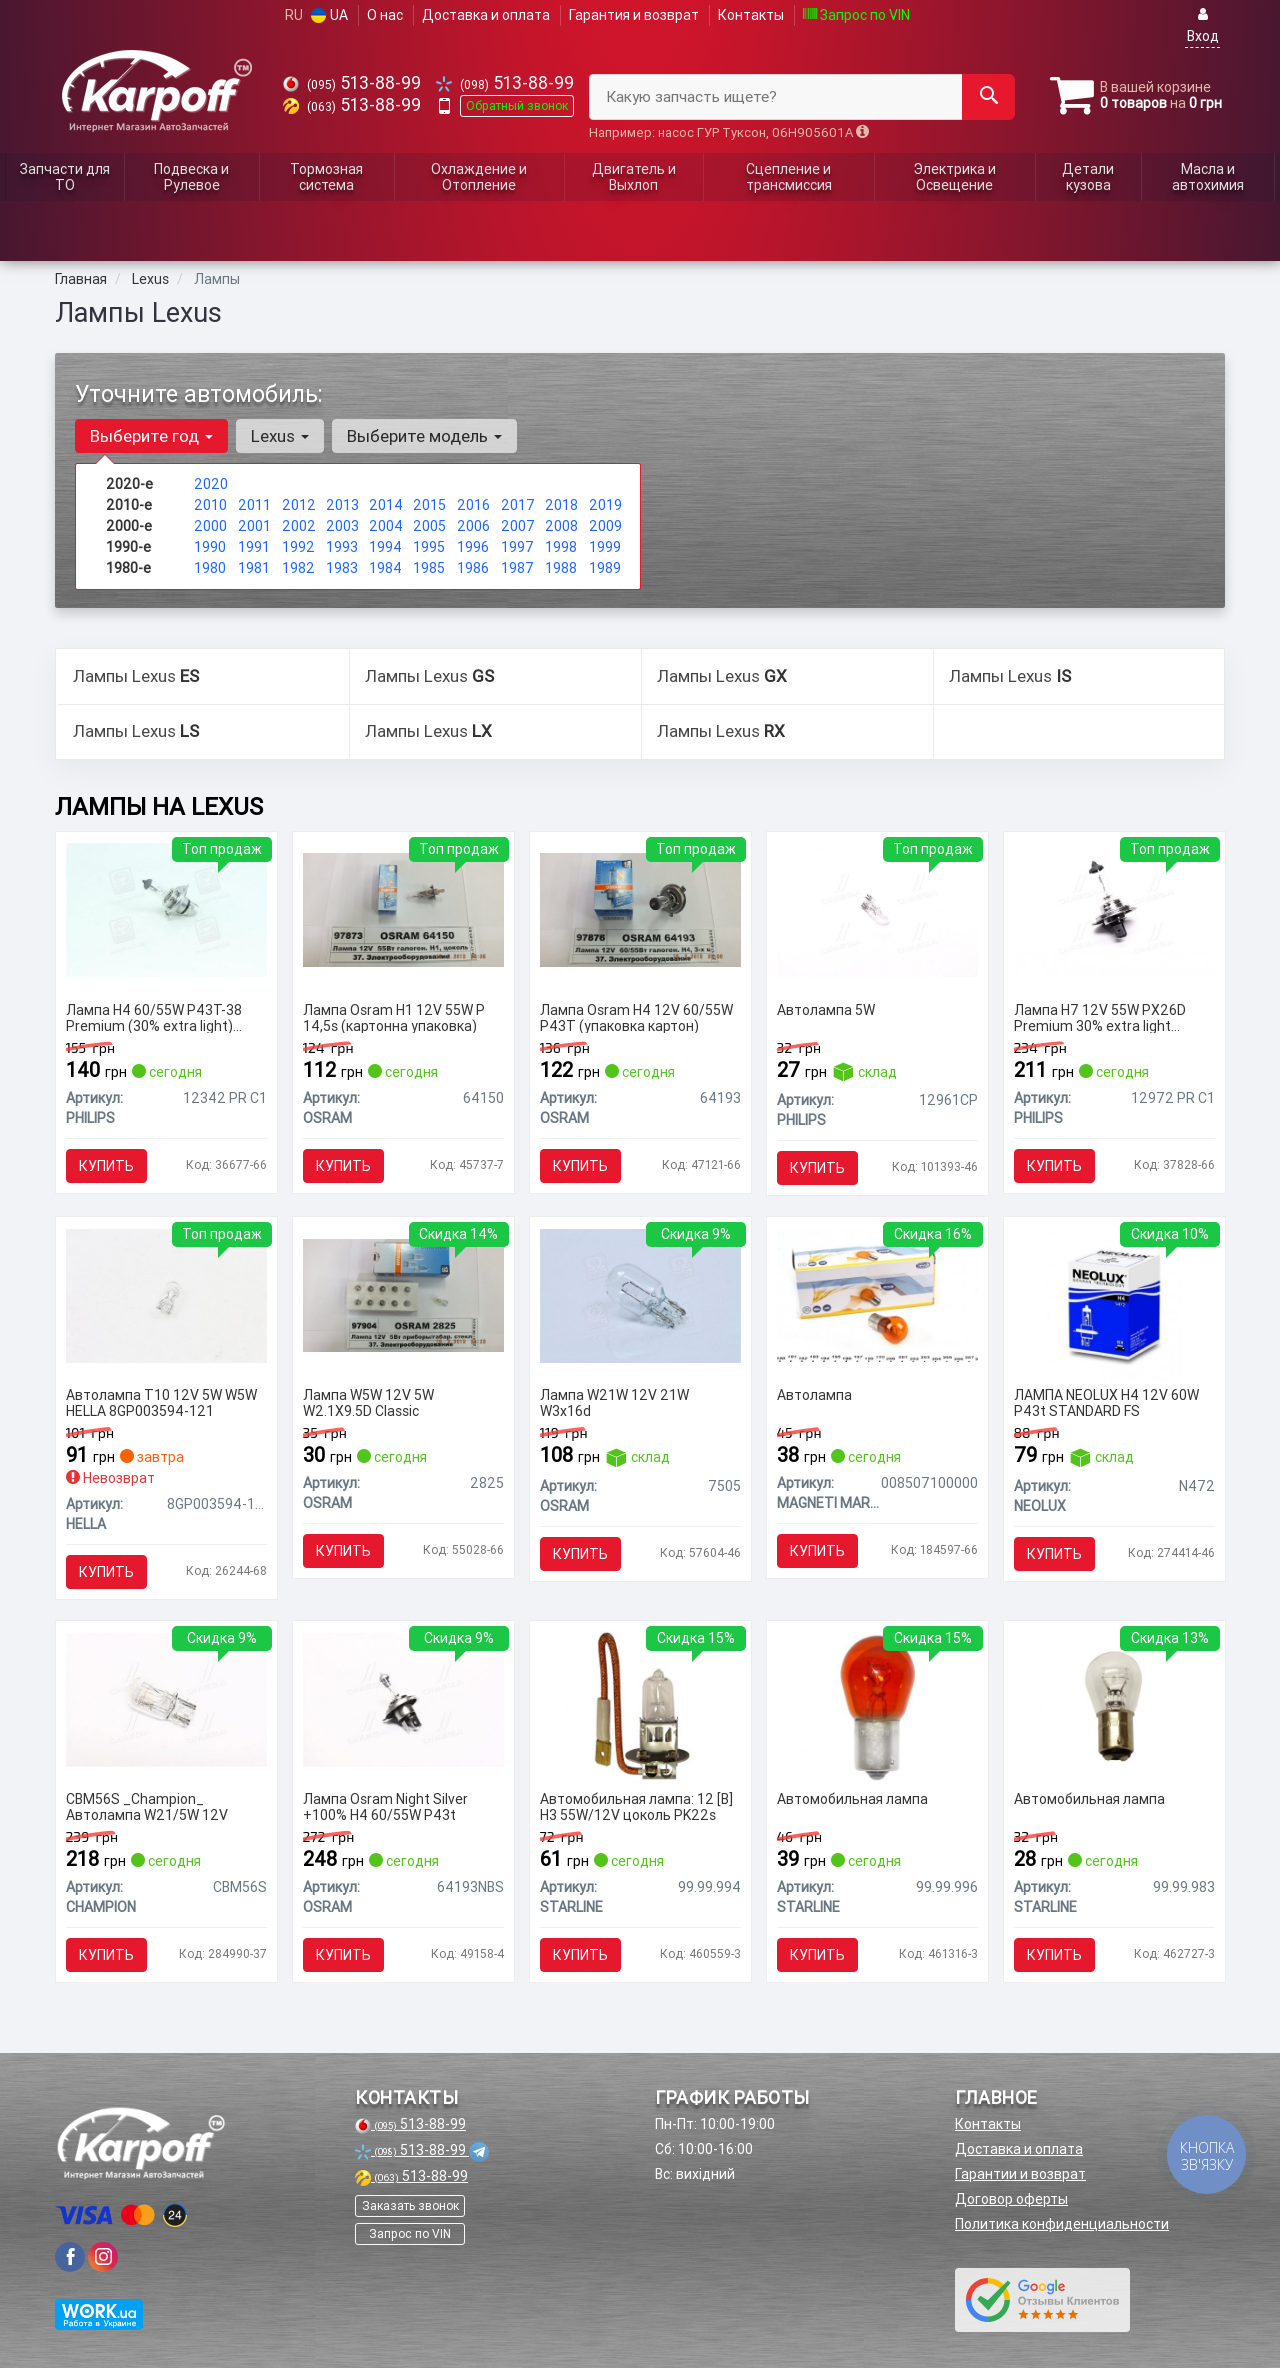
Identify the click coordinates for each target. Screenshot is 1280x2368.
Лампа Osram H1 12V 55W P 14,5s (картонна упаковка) (394, 1017)
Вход (1203, 25)
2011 (254, 505)
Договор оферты (1011, 2199)
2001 (254, 526)
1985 (429, 568)
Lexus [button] (280, 436)
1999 (605, 547)
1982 (298, 568)
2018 (561, 505)
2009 (605, 526)
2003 (342, 526)
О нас (385, 15)
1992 (298, 547)
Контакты (751, 15)
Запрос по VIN (856, 15)
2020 (211, 484)
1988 (561, 568)
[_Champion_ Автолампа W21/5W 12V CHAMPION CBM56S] (166, 1698)
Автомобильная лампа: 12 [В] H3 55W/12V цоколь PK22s (636, 1806)
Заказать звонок (410, 2205)
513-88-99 (352, 82)
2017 (518, 505)
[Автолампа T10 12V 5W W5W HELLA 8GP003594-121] (166, 1294)
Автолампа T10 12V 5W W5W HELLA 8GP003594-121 (161, 1402)
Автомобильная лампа (852, 1799)
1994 (385, 547)
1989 (605, 568)
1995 (429, 547)
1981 (254, 568)
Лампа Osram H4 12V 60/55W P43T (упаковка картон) (636, 1017)
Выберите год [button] (151, 436)
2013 (342, 505)
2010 (210, 505)
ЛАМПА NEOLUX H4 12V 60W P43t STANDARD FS (1106, 1402)
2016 (473, 505)
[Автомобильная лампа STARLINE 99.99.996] (877, 1706)
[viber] (70, 2257)
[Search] (988, 97)
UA (329, 15)
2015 (429, 505)
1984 (385, 568)
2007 (518, 526)
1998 (561, 547)
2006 (473, 526)
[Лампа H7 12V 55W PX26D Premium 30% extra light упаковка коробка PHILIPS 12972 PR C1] (1114, 909)
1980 (210, 568)
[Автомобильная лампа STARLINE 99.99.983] (1114, 1706)
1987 (517, 568)
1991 (254, 547)
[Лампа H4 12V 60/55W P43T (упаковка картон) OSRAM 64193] (640, 909)
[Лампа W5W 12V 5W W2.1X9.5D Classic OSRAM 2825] (403, 1294)
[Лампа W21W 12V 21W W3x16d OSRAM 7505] (640, 1294)
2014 (386, 505)
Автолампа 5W (826, 1010)
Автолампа (814, 1395)
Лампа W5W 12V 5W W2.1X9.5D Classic (368, 1402)
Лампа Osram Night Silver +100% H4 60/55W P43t (385, 1806)
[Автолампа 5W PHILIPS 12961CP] (877, 909)
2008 (561, 526)
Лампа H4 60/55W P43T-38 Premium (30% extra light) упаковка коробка (154, 1017)
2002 (299, 526)
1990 (210, 547)
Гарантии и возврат (1020, 2174)
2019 (605, 505)
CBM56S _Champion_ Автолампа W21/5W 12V (147, 1806)
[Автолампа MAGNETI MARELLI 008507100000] (877, 1294)
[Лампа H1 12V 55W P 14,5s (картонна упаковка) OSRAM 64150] (403, 909)
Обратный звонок (517, 105)
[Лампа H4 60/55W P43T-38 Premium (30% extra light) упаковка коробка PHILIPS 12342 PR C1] (166, 909)
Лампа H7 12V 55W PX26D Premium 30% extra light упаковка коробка (1100, 1017)
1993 (342, 547)
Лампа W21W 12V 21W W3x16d (614, 1402)
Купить (106, 1166)
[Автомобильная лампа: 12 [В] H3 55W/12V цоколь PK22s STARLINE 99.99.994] (640, 1706)
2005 (429, 526)
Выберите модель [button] (424, 436)
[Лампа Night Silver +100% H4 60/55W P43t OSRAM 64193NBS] (403, 1698)
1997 (517, 547)
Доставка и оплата (486, 15)
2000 (210, 526)
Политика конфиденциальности (1062, 2224)
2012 (299, 505)
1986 (473, 568)
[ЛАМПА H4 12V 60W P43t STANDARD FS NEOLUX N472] (1114, 1304)
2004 (386, 526)
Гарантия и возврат (634, 15)
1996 (473, 547)
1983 (342, 568)
